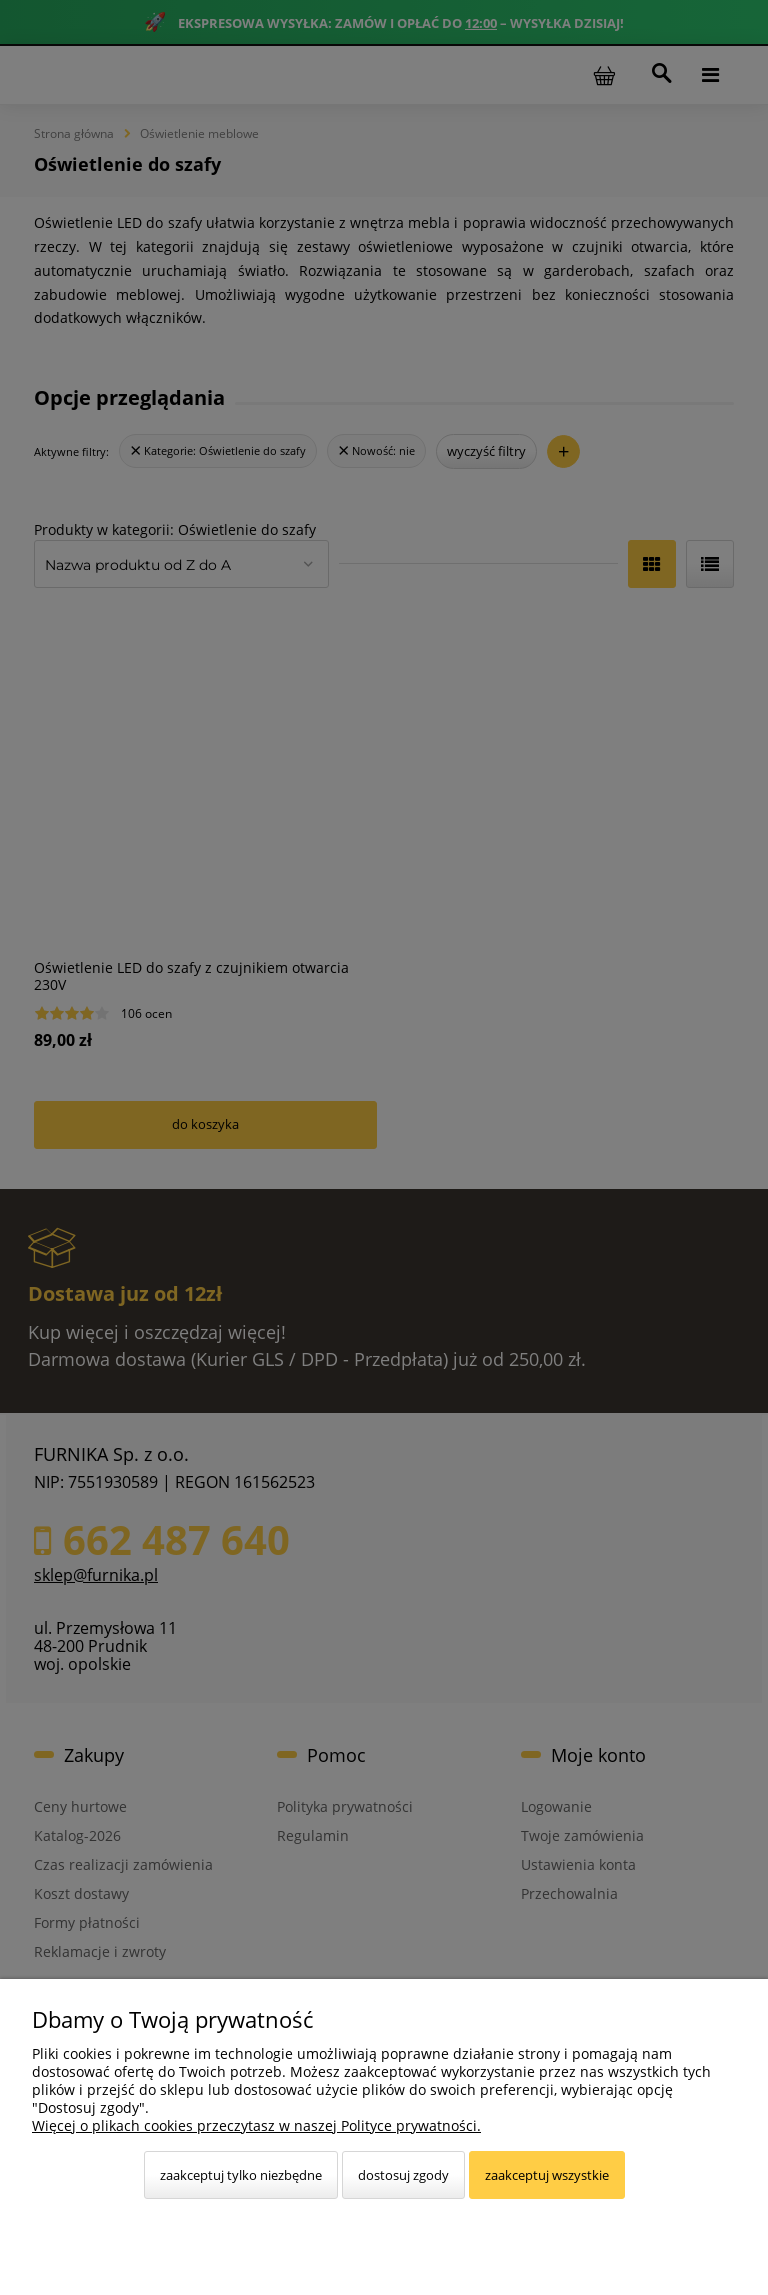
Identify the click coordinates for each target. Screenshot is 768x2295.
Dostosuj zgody (403, 2175)
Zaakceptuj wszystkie (547, 2175)
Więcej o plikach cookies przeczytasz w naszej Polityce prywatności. (256, 2125)
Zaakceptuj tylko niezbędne (241, 2175)
